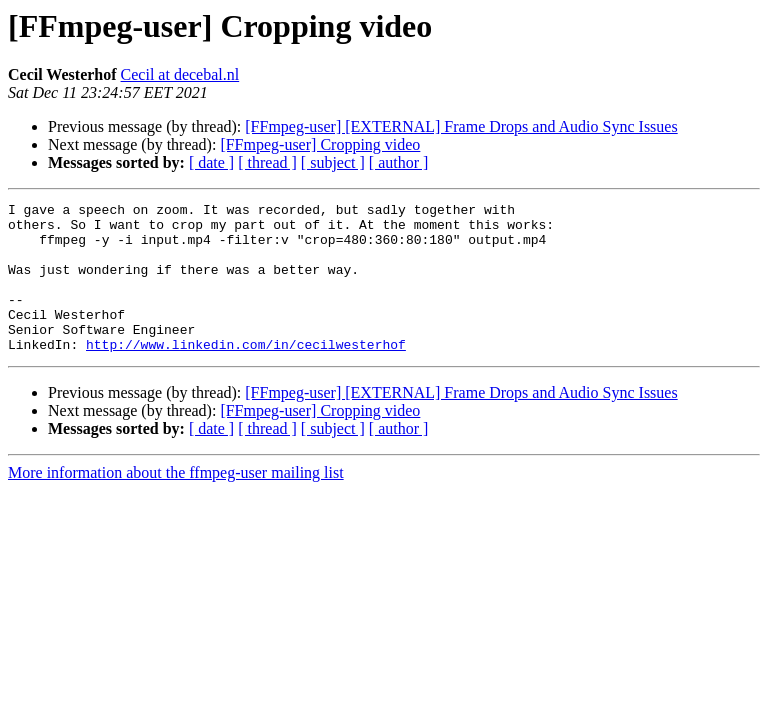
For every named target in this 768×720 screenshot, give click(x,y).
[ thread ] (267, 162)
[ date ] (211, 162)
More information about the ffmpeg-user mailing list (176, 502)
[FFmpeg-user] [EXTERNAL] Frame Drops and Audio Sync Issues (461, 126)
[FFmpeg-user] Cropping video (320, 144)
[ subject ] (333, 162)
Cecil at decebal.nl (180, 74)
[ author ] (399, 162)
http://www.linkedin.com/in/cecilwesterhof (246, 374)
